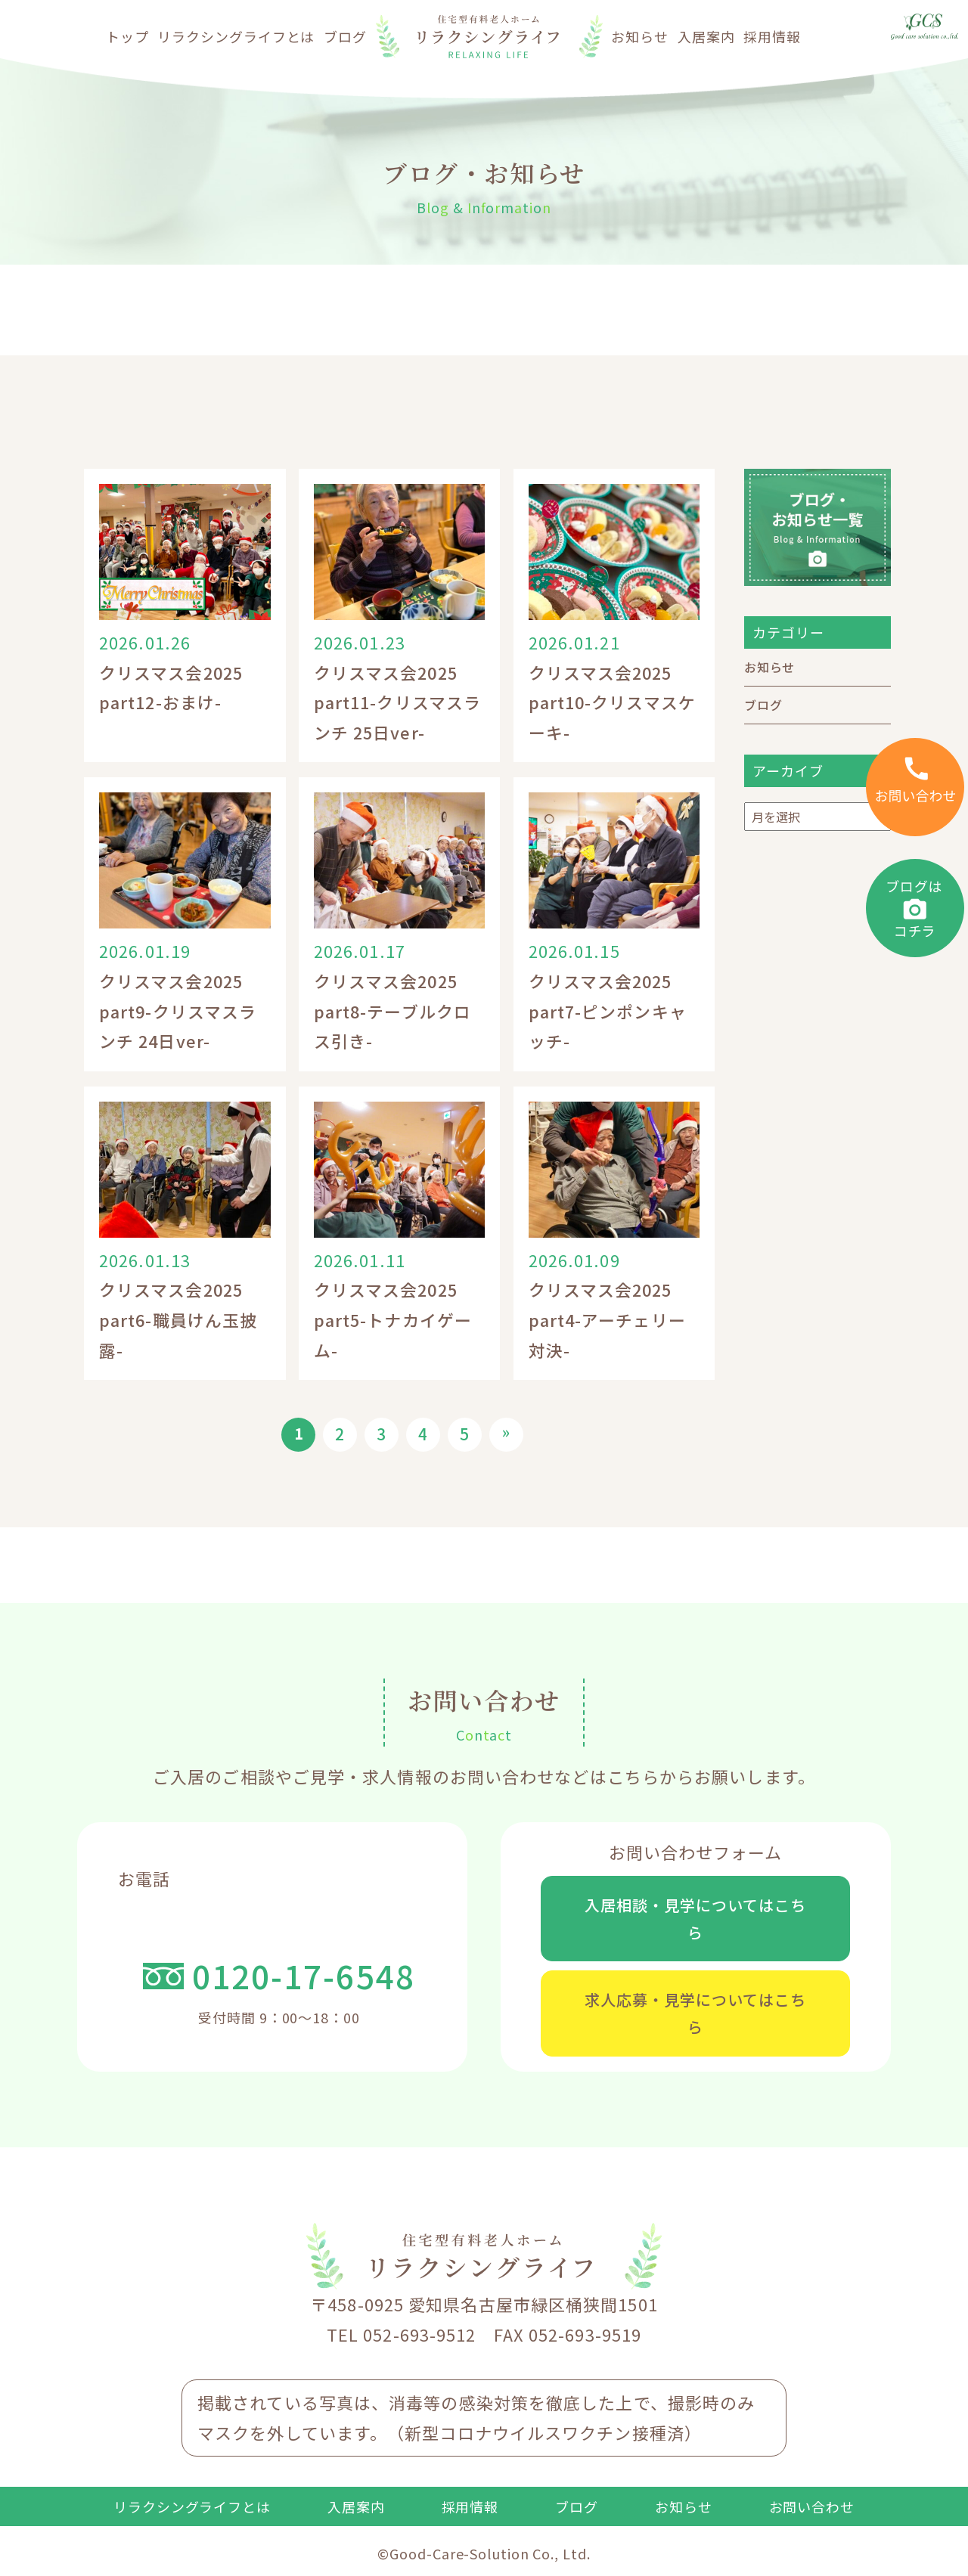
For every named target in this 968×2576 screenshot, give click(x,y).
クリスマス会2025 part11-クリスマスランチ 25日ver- (397, 702)
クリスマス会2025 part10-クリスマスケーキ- (612, 702)
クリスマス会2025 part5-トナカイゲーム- (392, 1319)
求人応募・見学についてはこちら (695, 2020)
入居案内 (706, 36)
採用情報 (772, 36)
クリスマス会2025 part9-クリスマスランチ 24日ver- (177, 1010)
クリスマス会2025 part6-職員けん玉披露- (177, 1319)
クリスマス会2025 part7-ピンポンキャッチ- (607, 1010)
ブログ (345, 36)
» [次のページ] (506, 1432)
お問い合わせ (812, 2517)
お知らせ (640, 36)
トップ (127, 36)
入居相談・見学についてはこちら (695, 1920)
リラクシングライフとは (236, 36)
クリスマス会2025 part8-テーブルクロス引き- (392, 1010)
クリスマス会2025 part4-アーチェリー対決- (607, 1319)
